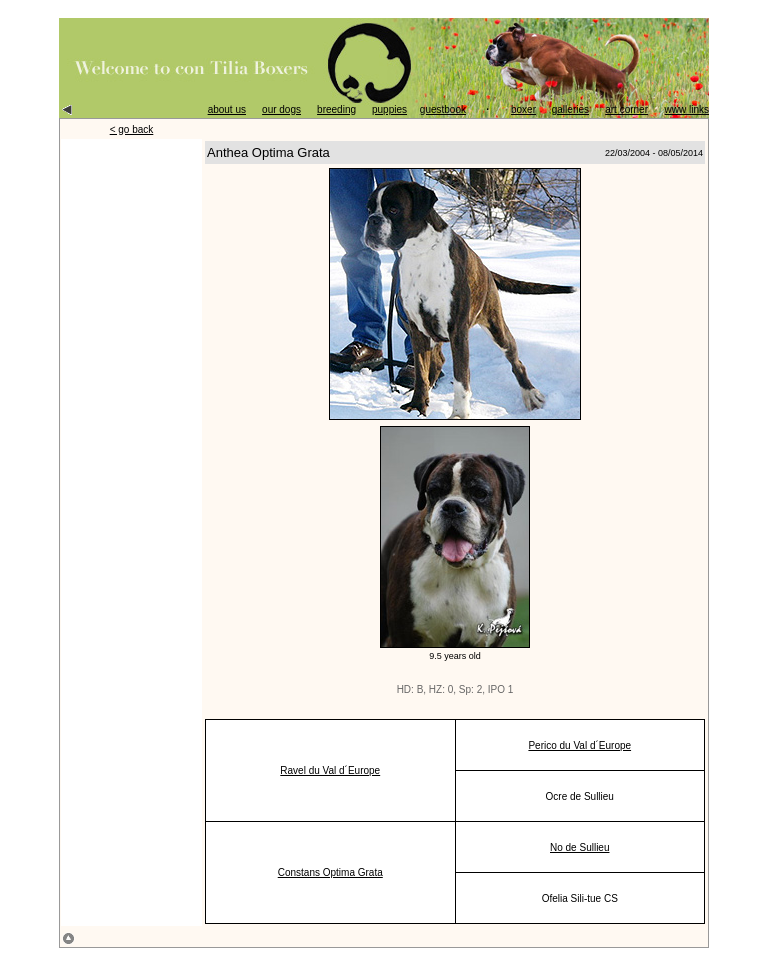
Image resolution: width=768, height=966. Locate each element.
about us (227, 109)
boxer (523, 109)
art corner (626, 109)
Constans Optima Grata (330, 872)
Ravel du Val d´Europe (330, 770)
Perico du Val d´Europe (579, 745)
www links (687, 109)
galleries (570, 109)
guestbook (443, 109)
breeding (336, 109)
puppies (389, 109)
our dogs (281, 109)
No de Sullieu (579, 847)
